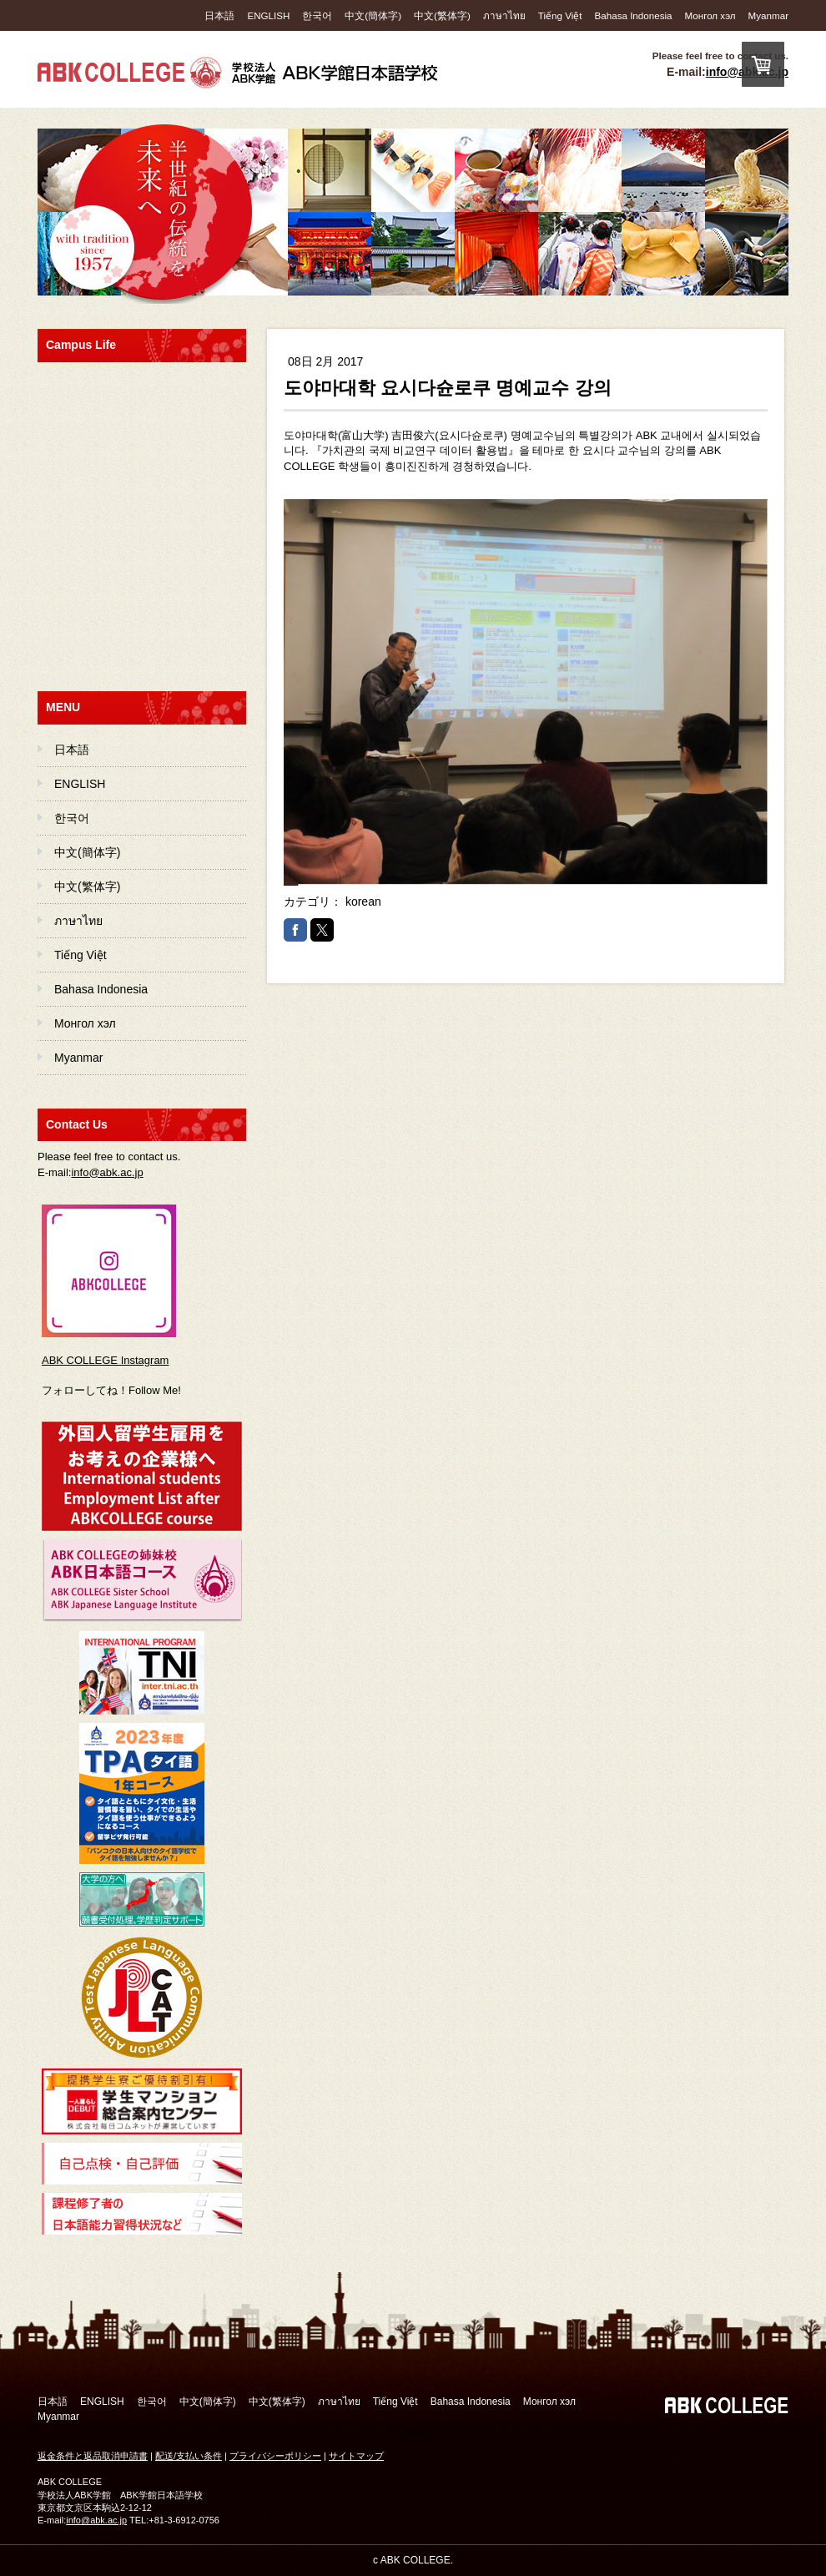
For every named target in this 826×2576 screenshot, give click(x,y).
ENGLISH (268, 15)
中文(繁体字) (442, 15)
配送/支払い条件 (188, 2456)
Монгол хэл (710, 15)
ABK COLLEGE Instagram (105, 1360)
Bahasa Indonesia (633, 15)
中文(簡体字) (373, 15)
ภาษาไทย (504, 15)
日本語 (219, 15)
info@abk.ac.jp (107, 1172)
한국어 (317, 15)
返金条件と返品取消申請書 (93, 2456)
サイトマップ (356, 2456)
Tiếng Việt (560, 15)
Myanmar (768, 15)
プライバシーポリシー (275, 2456)
